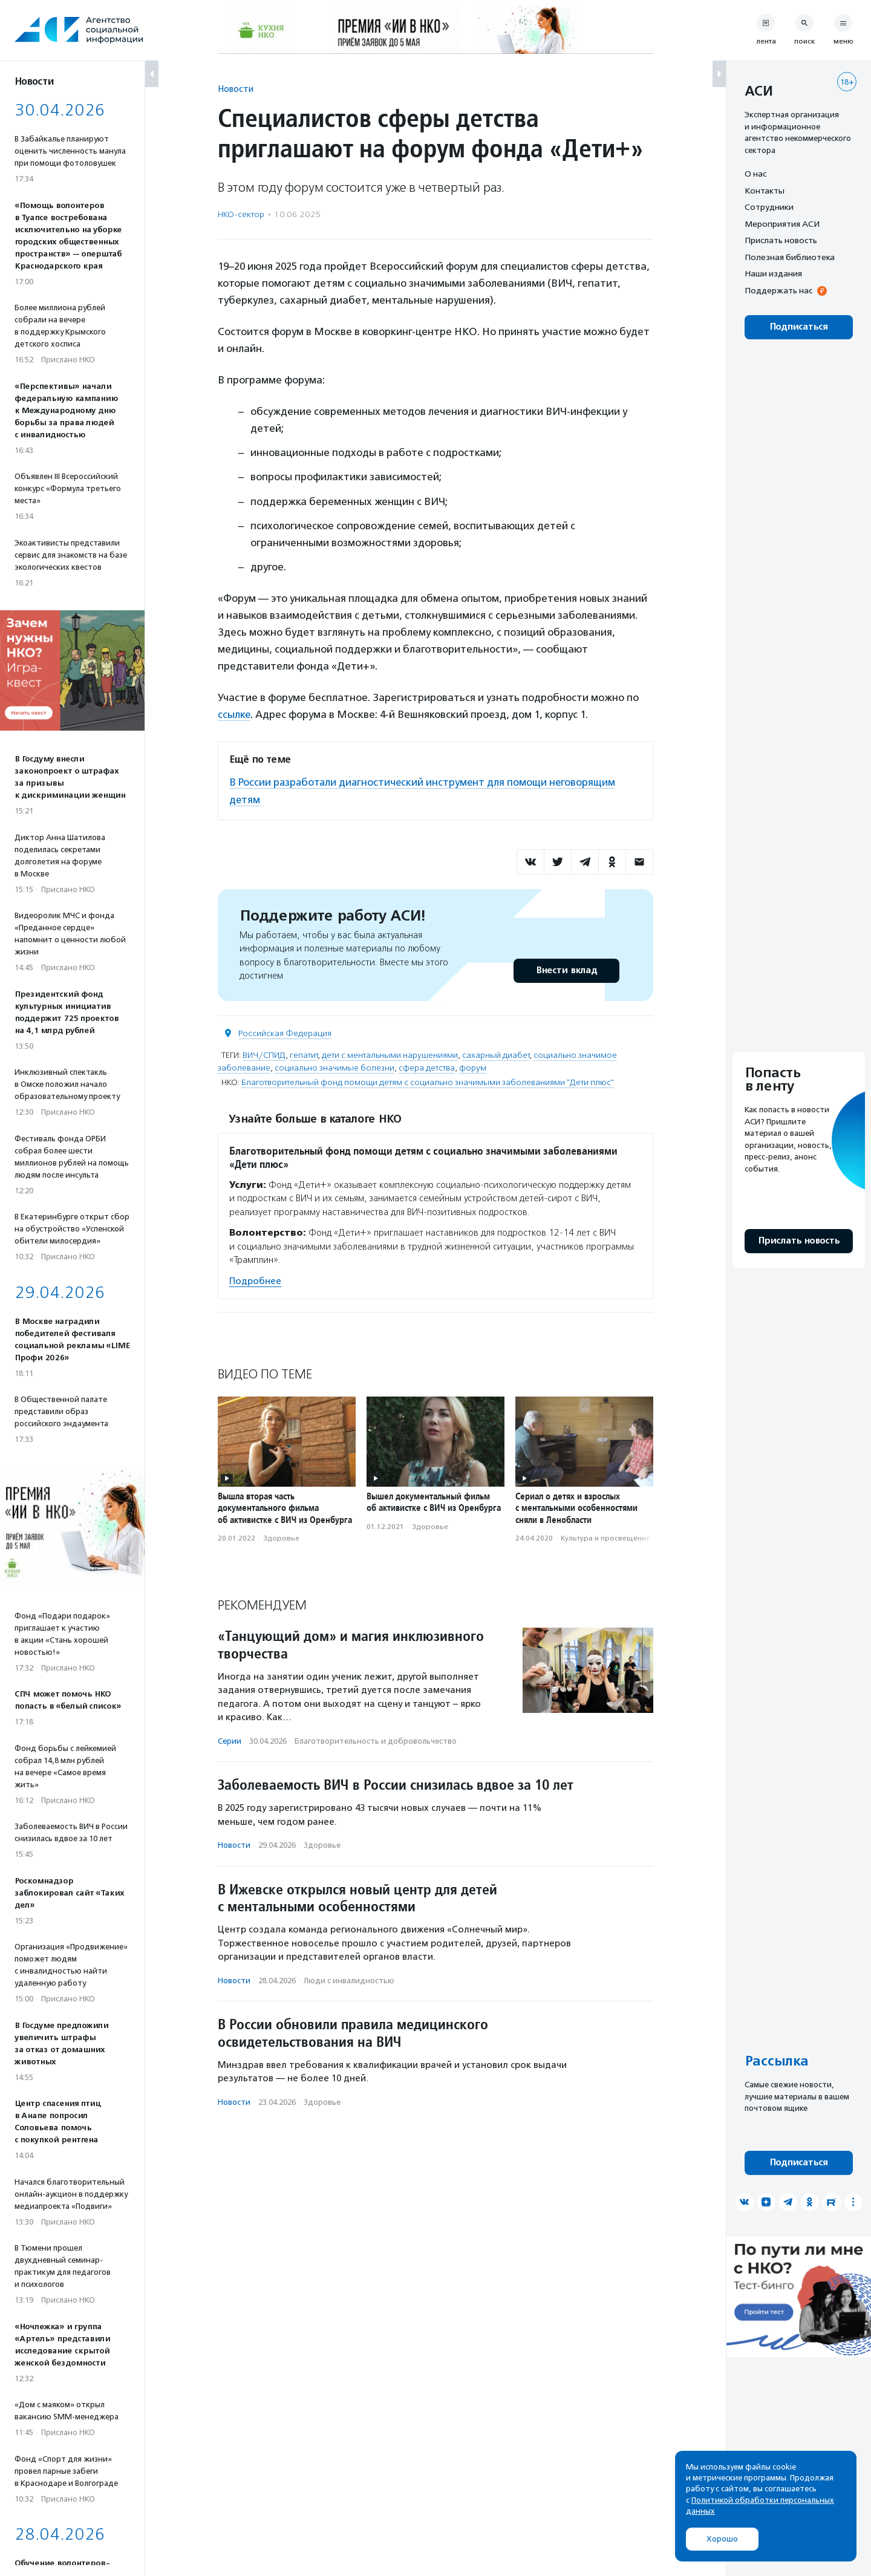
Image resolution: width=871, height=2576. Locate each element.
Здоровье (281, 1537)
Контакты (765, 190)
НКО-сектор (241, 214)
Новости (235, 88)
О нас (755, 173)
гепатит (304, 1054)
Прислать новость (781, 240)
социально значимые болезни (334, 1066)
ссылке (234, 714)
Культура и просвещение (605, 1537)
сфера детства (427, 1066)
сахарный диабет (495, 1054)
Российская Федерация (284, 1032)
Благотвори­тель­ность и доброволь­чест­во (376, 1739)
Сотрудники (769, 207)
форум (472, 1066)
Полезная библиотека (790, 257)
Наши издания (773, 273)
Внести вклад (566, 969)
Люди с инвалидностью (349, 1978)
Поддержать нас (778, 290)
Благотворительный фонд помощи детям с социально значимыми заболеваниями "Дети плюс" (427, 1081)
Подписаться (798, 327)
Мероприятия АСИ (782, 224)
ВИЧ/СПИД (264, 1054)
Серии (229, 1739)
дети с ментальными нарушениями (390, 1054)
